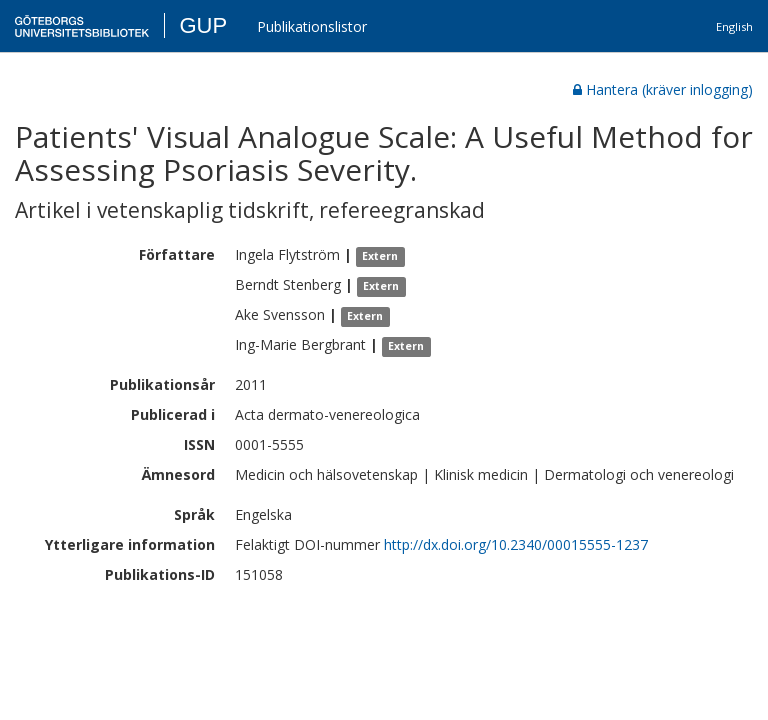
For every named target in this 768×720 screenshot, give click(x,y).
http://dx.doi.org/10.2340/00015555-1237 (516, 544)
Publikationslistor (312, 26)
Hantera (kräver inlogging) (663, 89)
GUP (203, 25)
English (734, 26)
